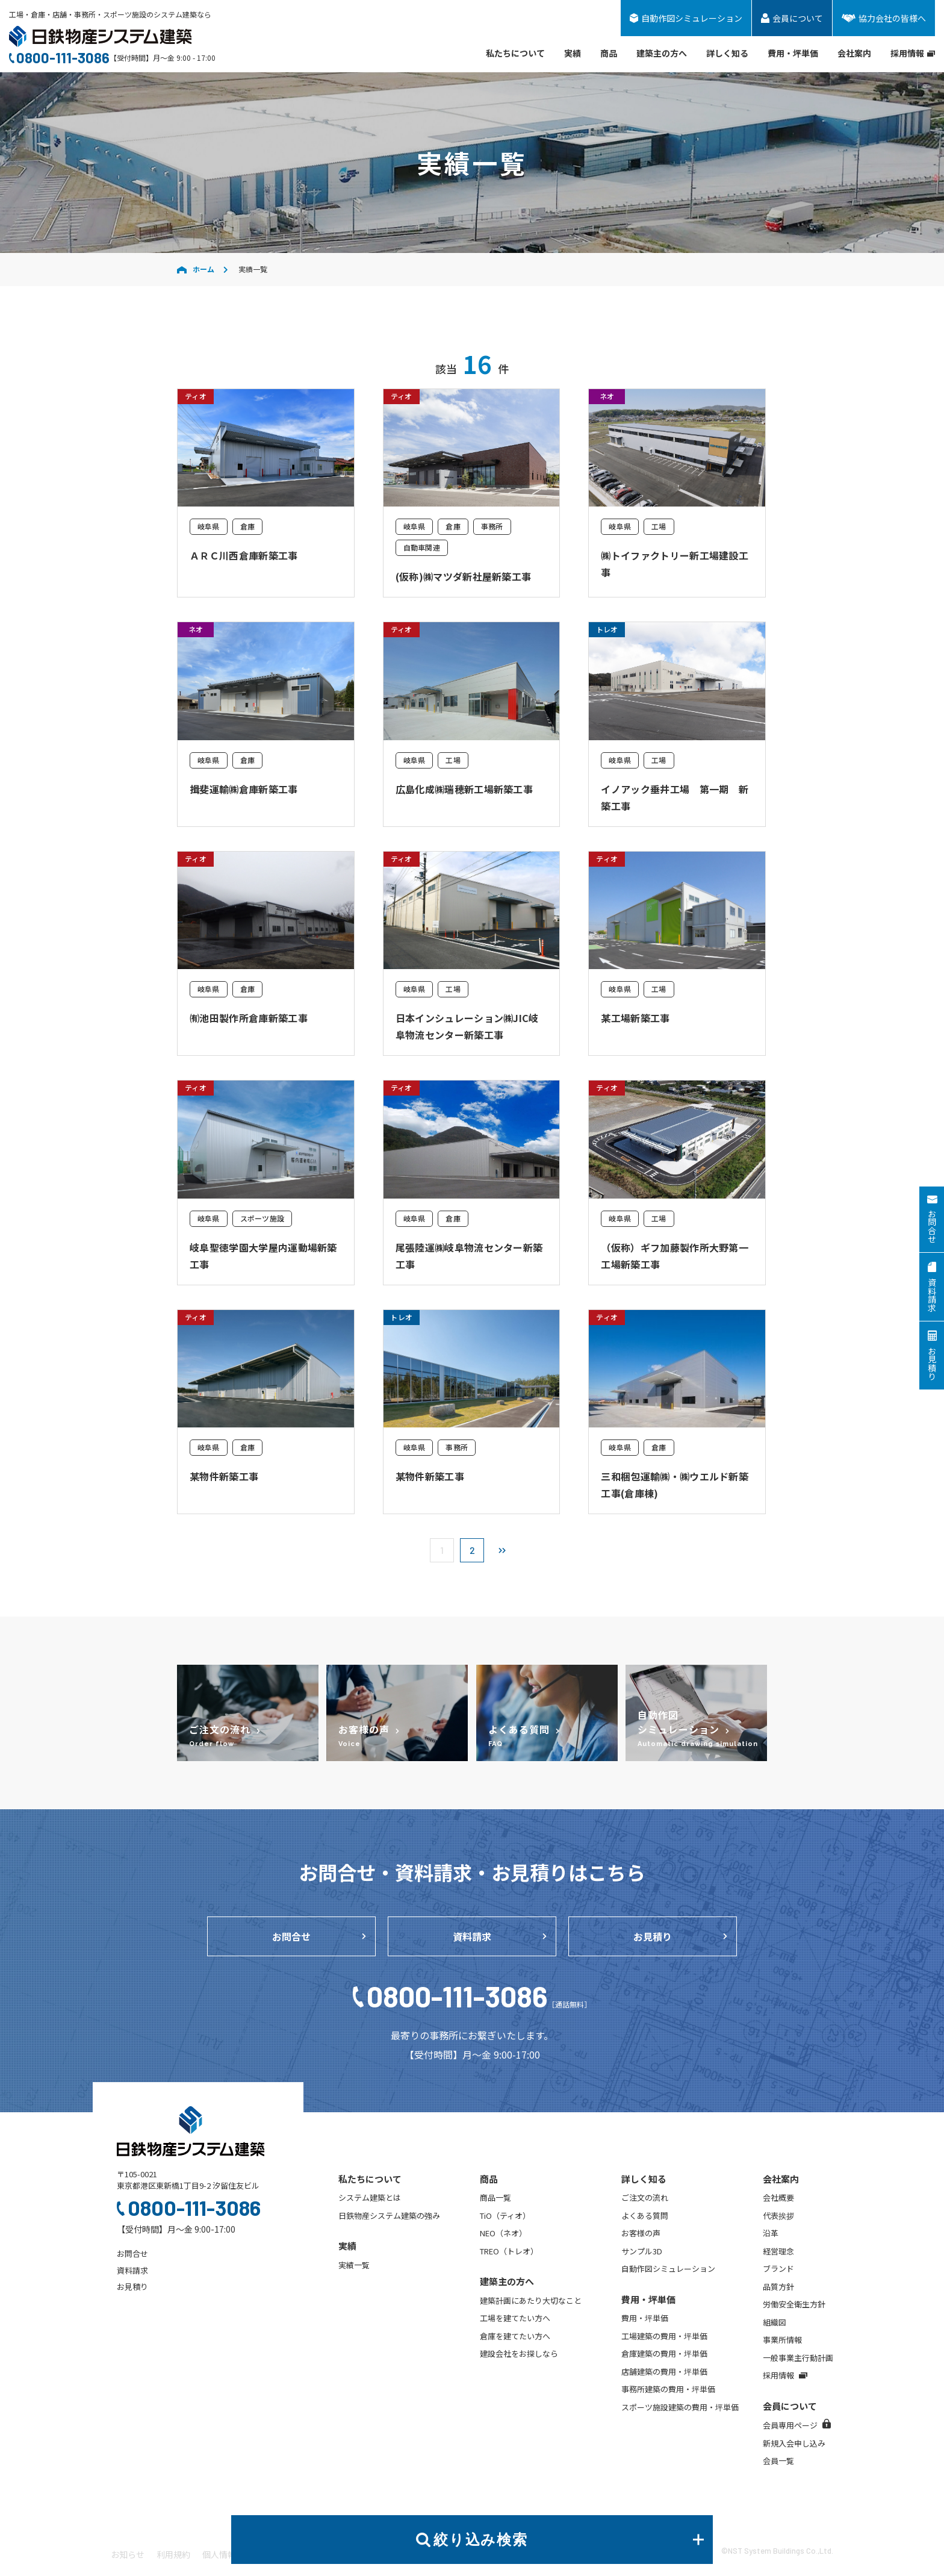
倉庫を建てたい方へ (515, 2336)
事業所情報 (782, 2339)
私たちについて (515, 53)
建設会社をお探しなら (519, 2353)
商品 (608, 53)
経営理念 (778, 2251)
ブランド (778, 2268)
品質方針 (778, 2286)
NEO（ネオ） (503, 2233)
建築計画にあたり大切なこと (531, 2300)
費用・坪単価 (793, 53)
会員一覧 (778, 2460)
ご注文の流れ (644, 2197)
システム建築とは (369, 2197)
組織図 (774, 2322)
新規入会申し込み (794, 2443)
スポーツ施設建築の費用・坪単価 (680, 2407)
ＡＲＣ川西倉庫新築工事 (244, 555)
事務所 (492, 526)
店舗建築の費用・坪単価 (664, 2371)
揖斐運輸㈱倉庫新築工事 (244, 789)
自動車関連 (421, 547)
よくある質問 (644, 2215)
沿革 (770, 2233)
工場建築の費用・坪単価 (664, 2336)
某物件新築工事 (224, 1476)
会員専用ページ (797, 2425)
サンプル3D (641, 2251)
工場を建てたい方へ (515, 2318)
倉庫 (247, 526)
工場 (658, 526)
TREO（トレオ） (509, 2251)
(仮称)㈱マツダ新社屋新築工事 (464, 576)
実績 (572, 53)
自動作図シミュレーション (668, 2268)
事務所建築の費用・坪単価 (668, 2389)
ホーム (195, 269)
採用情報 (912, 53)
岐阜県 (208, 526)
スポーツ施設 (262, 1218)
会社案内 (854, 53)
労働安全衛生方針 (794, 2304)
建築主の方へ (661, 53)
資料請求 (472, 1936)
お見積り (652, 1936)
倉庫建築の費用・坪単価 (664, 2353)
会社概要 (778, 2197)
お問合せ (291, 1936)
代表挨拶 (778, 2215)
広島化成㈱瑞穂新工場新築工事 (464, 789)
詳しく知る (727, 53)
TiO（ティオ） (505, 2215)
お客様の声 (640, 2233)
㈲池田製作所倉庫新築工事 (249, 1018)
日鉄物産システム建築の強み (389, 2215)
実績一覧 (354, 2265)
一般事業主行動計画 (798, 2357)
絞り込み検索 (568, 2539)
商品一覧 (495, 2197)
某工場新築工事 (635, 1018)
